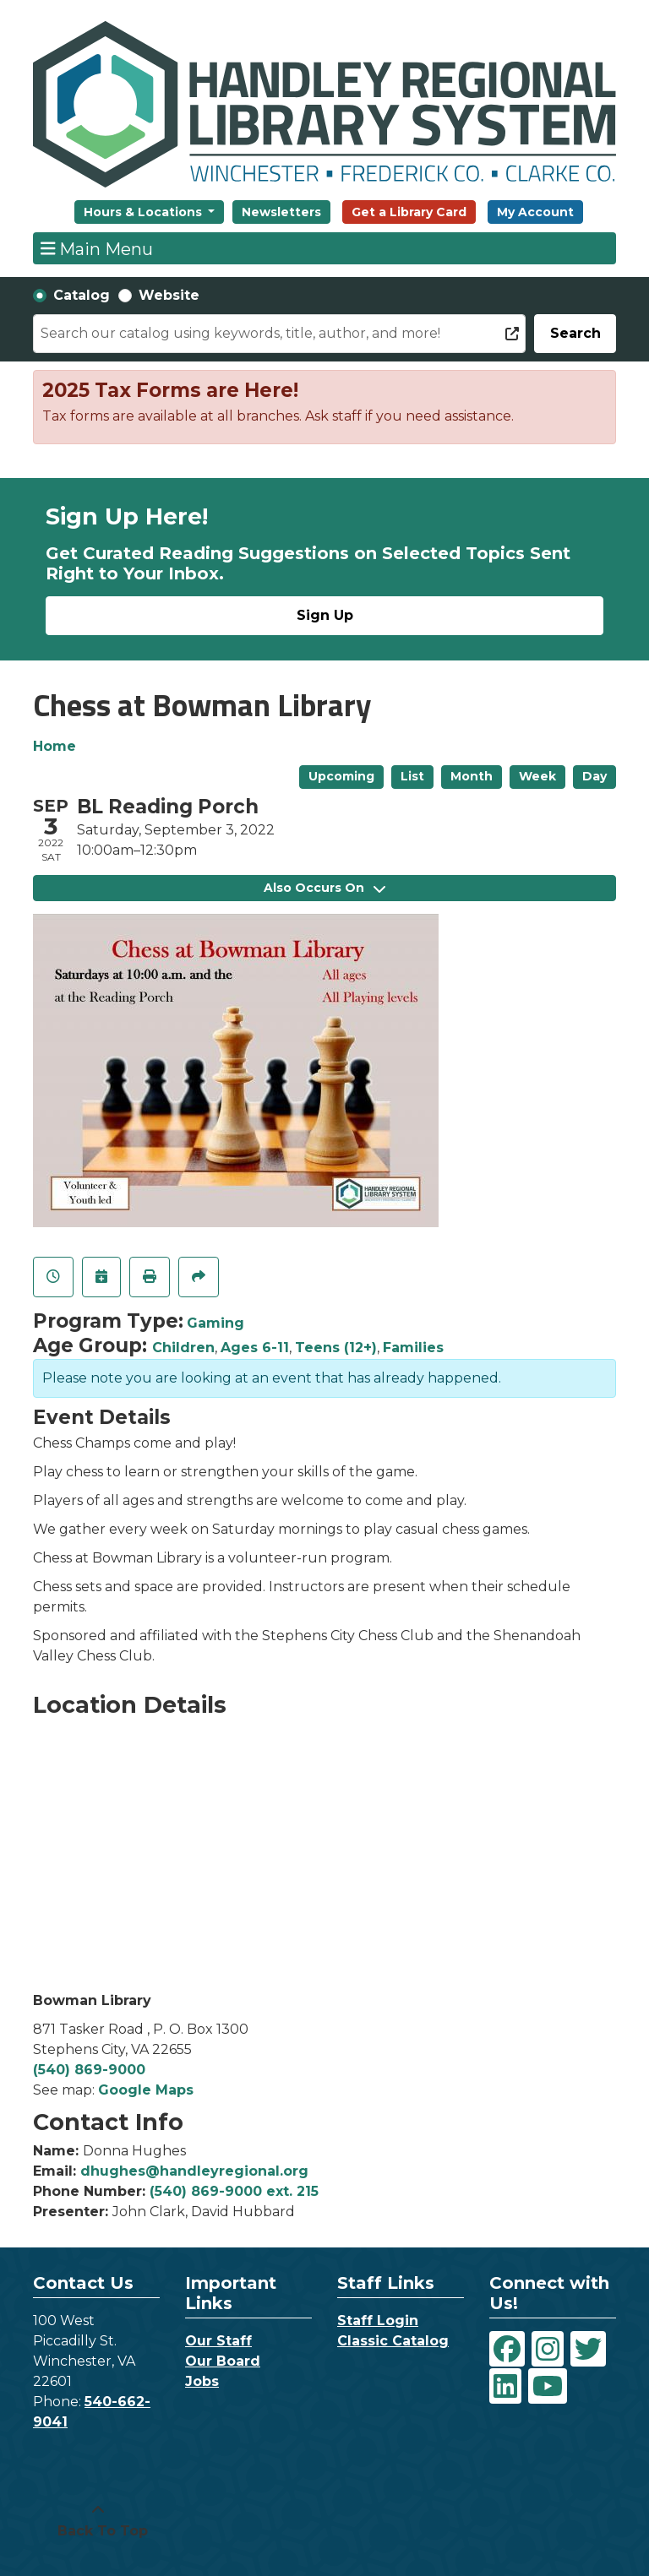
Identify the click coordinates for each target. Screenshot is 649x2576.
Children (183, 1348)
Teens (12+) (336, 1348)
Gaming (215, 1323)
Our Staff (218, 2341)
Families (413, 1348)
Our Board (222, 2361)
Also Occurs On (324, 887)
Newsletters (281, 212)
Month (471, 776)
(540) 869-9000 (89, 2070)
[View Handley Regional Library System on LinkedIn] (505, 2386)
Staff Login (377, 2320)
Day (594, 776)
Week (537, 776)
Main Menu (97, 248)
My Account (535, 212)
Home (54, 746)
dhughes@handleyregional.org (194, 2171)
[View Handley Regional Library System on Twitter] (588, 2349)
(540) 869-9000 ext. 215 (234, 2191)
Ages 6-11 (255, 1348)
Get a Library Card (409, 212)
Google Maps (146, 2090)
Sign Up (325, 615)
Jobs (202, 2381)
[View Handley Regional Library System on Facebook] (507, 2349)
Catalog (81, 295)
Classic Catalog (393, 2341)
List (412, 776)
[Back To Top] (98, 2521)
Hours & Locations (144, 212)
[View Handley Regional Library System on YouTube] (547, 2386)
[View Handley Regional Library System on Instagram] (548, 2349)
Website (169, 295)
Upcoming (341, 776)
